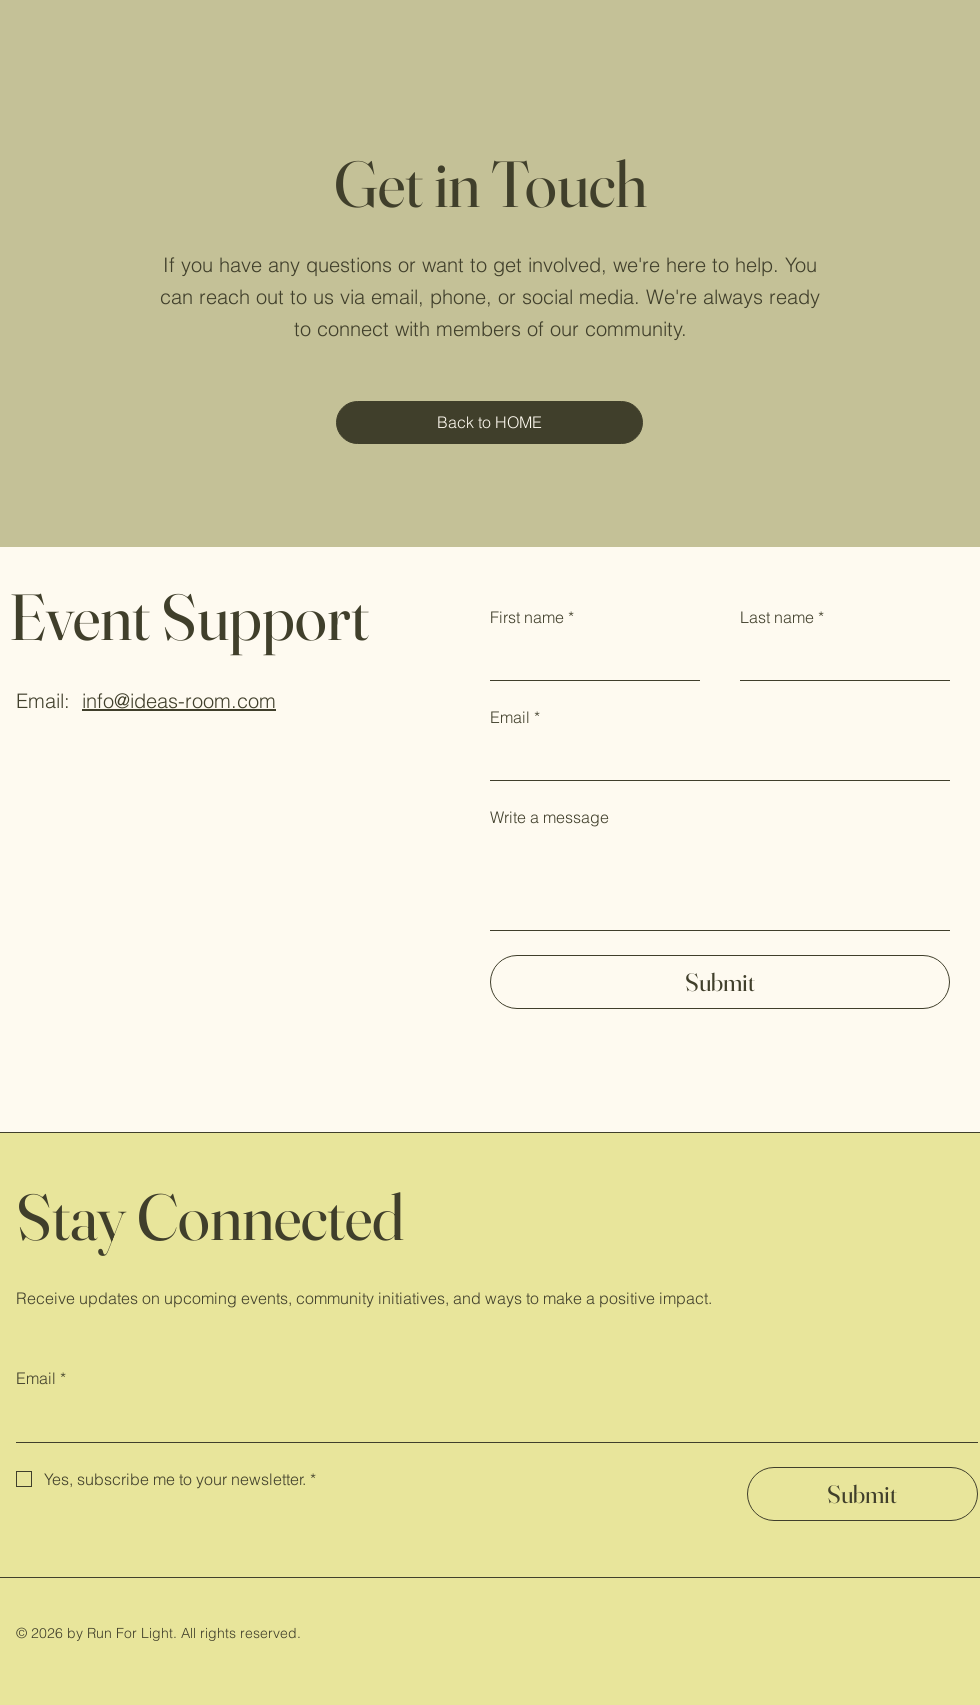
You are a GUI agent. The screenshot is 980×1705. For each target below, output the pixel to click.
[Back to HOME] (489, 422)
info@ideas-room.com (179, 700)
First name (532, 618)
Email (515, 718)
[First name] (589, 660)
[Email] (714, 760)
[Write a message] (720, 884)
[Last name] (839, 660)
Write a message (549, 817)
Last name (782, 618)
